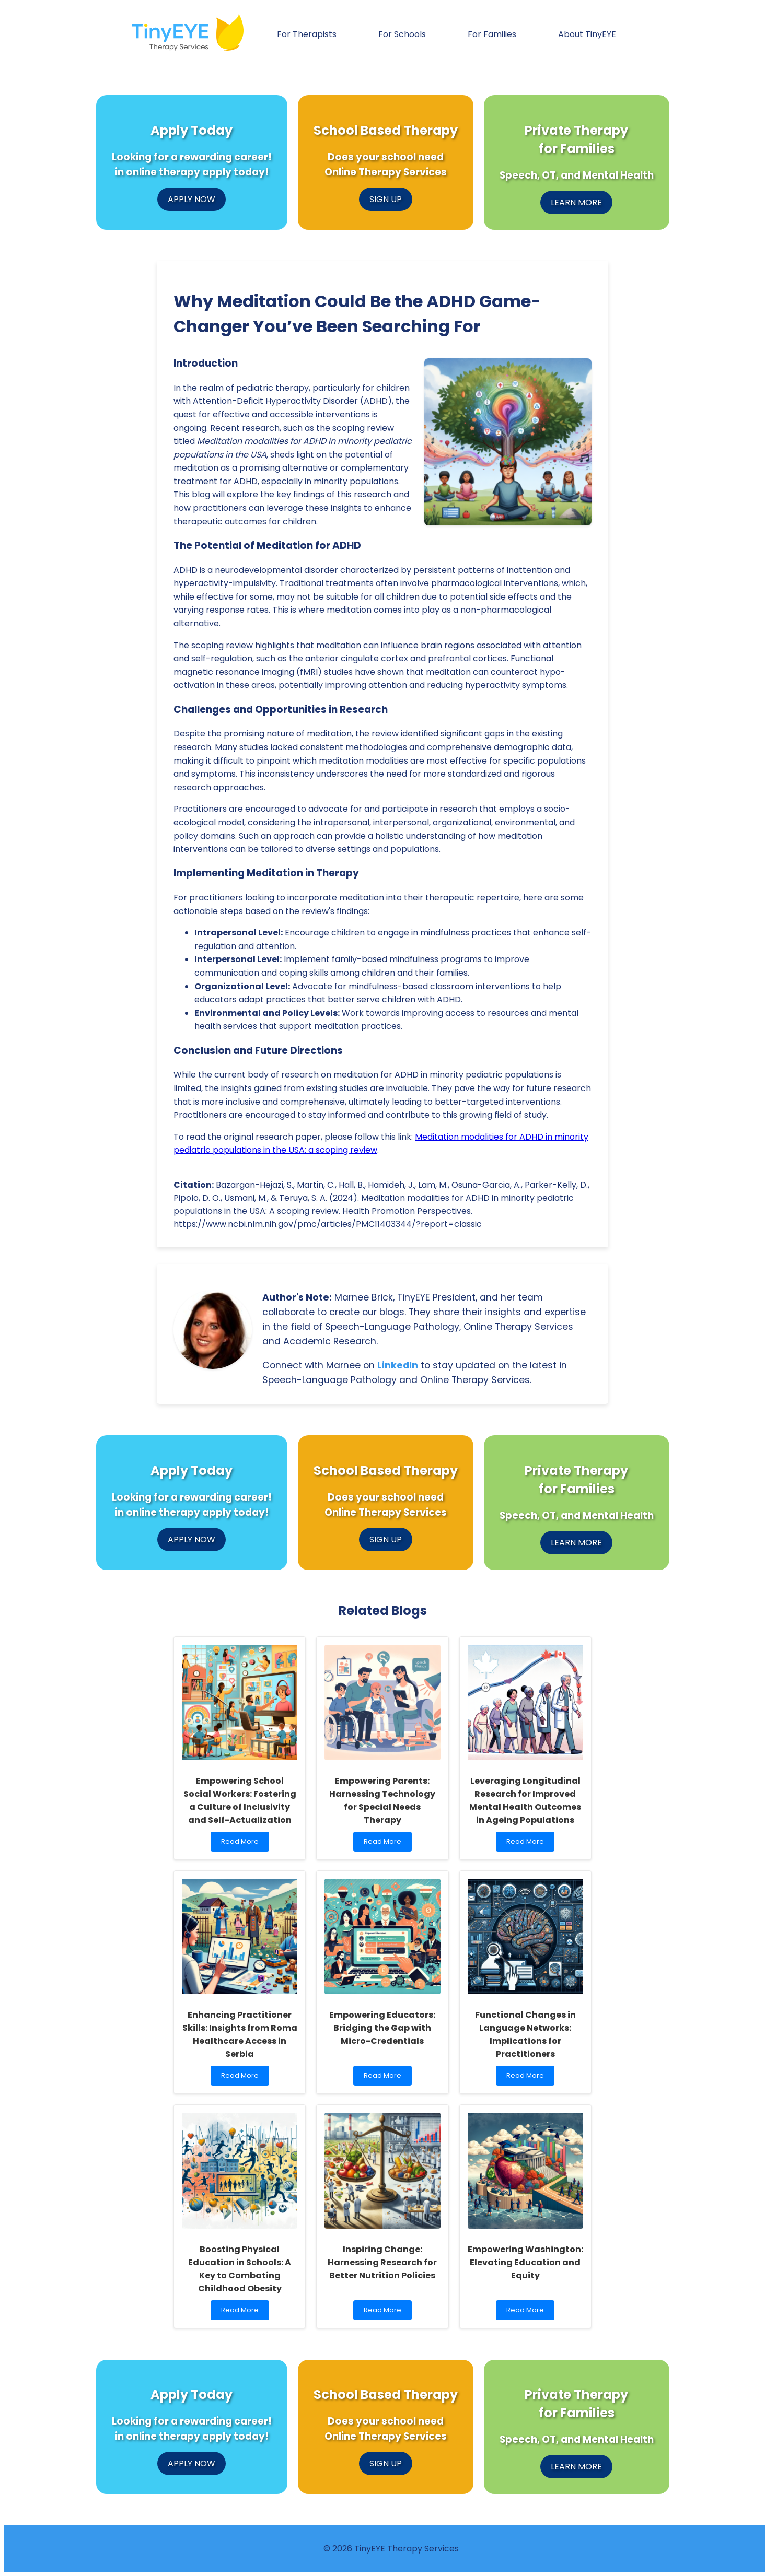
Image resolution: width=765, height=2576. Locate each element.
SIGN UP (385, 199)
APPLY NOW (191, 199)
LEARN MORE (576, 202)
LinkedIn (397, 1365)
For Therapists (307, 34)
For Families (492, 34)
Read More (242, 1844)
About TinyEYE (587, 34)
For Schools (402, 34)
